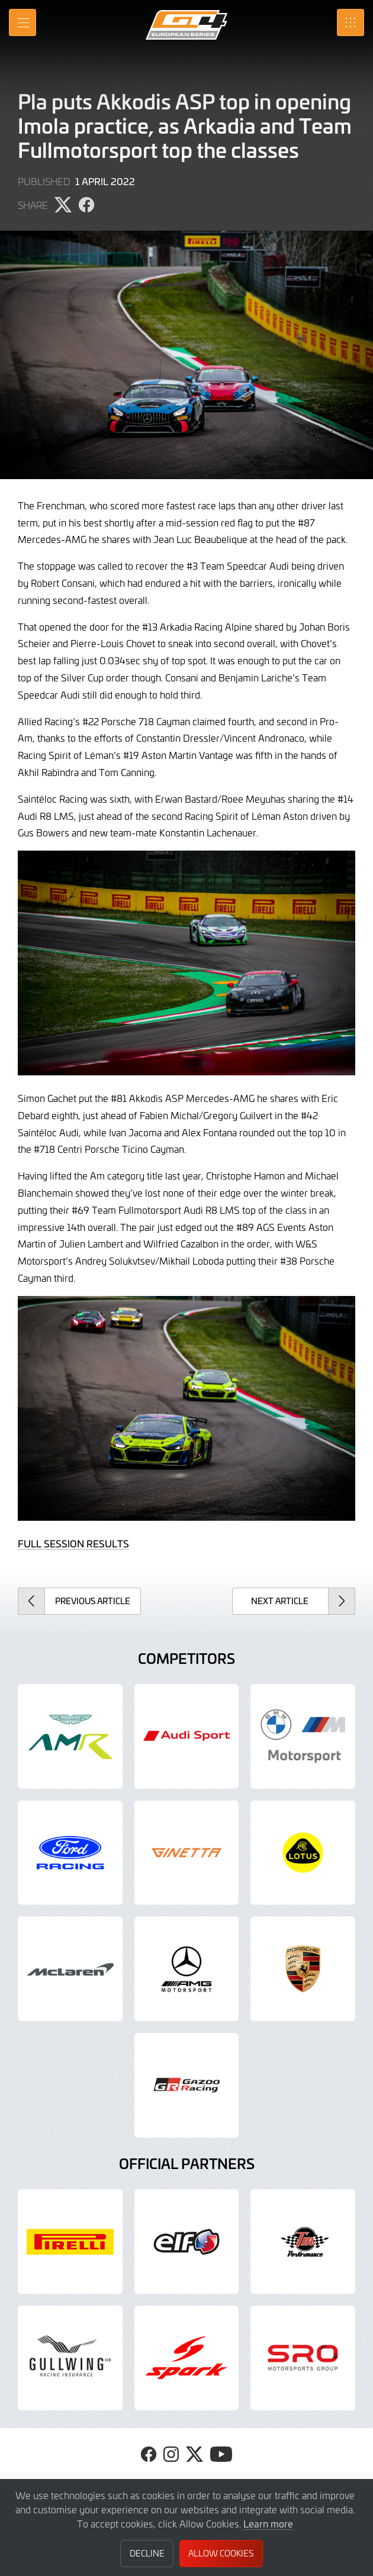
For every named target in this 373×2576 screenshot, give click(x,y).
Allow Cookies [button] (220, 2553)
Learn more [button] (268, 2523)
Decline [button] (147, 2553)
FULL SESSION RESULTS (73, 1543)
